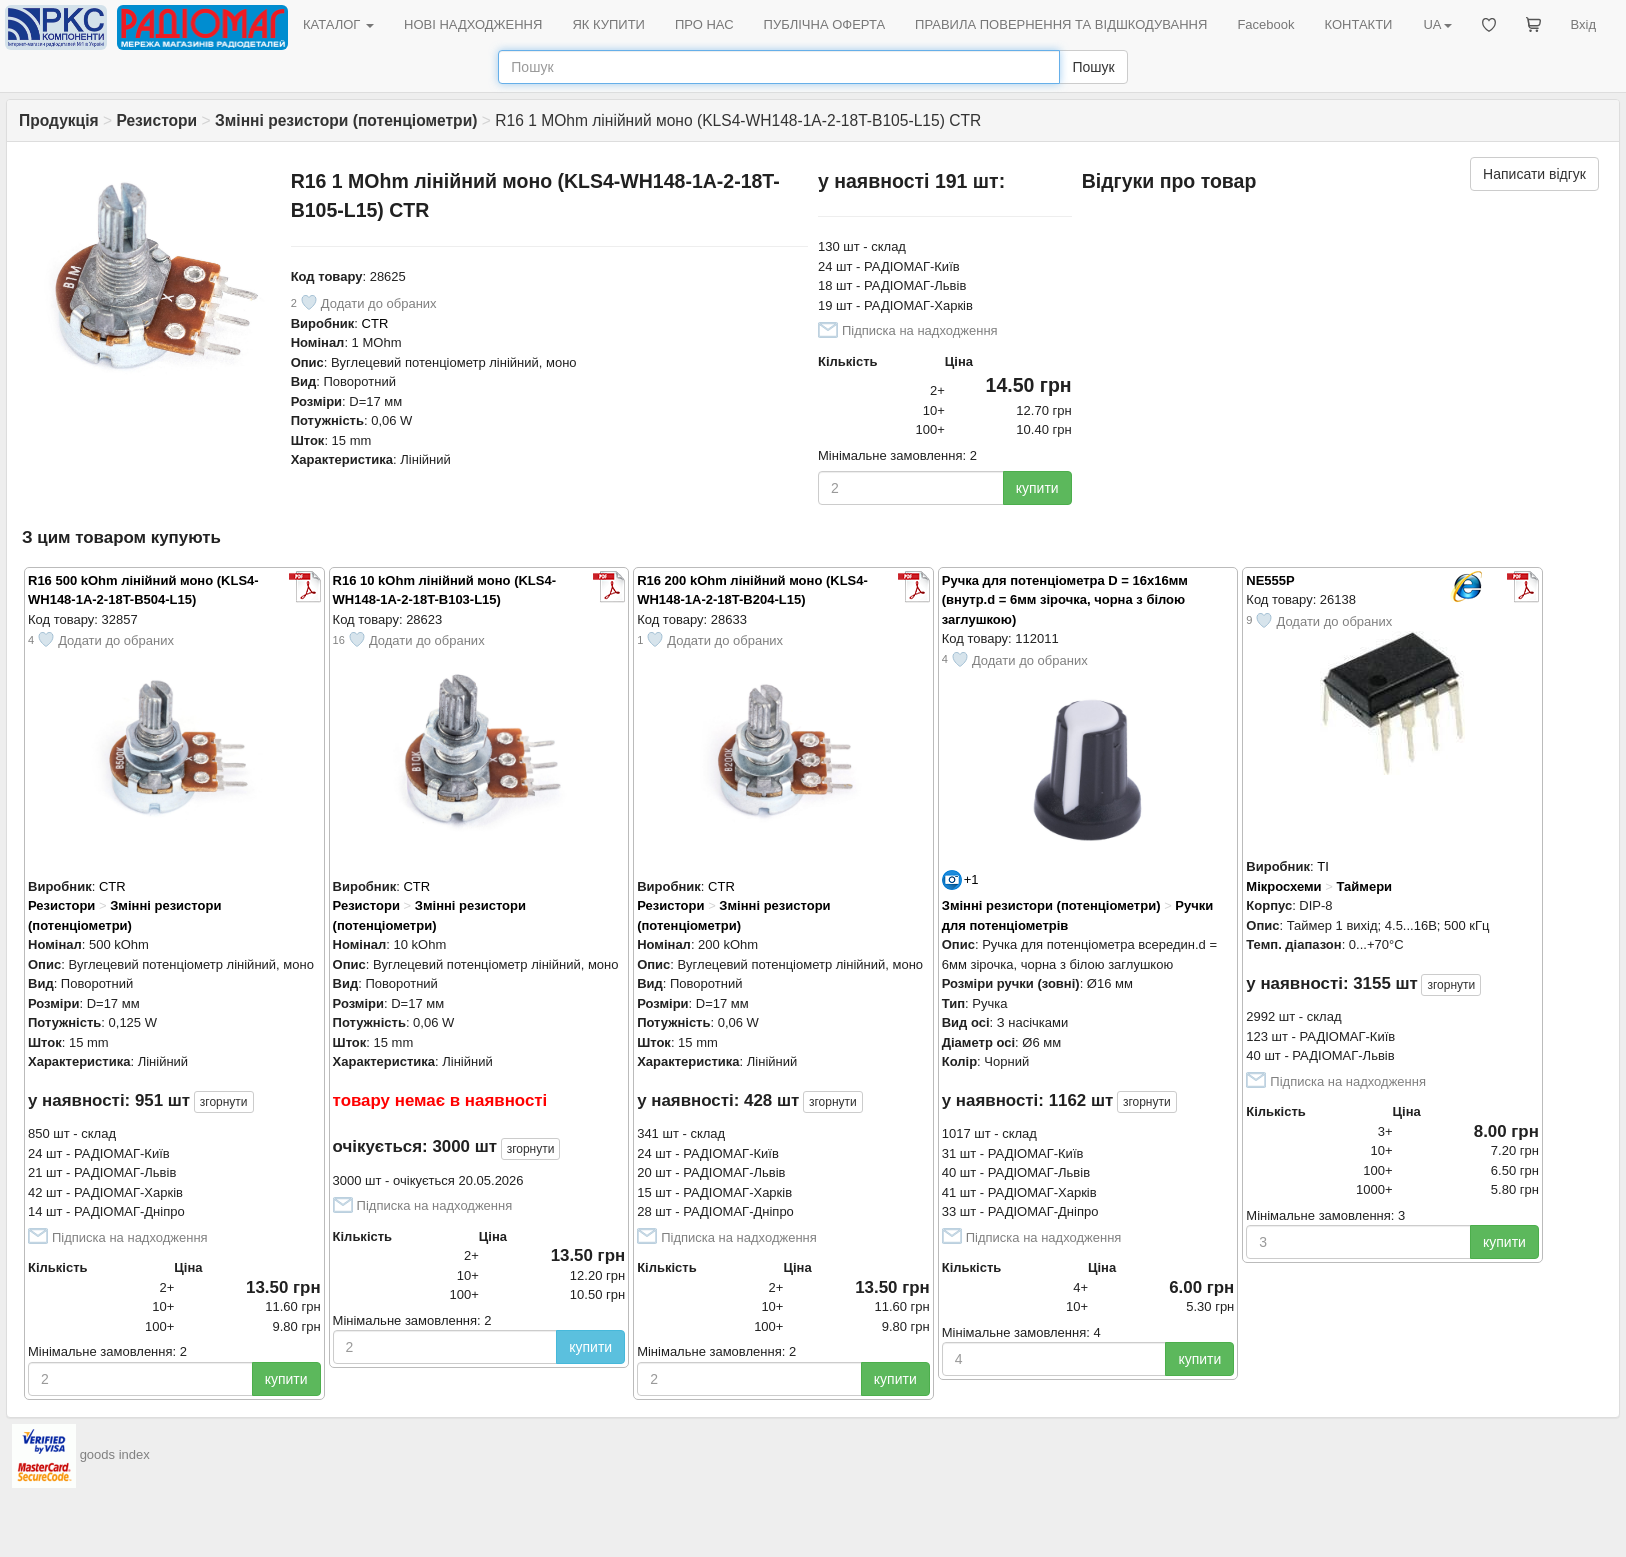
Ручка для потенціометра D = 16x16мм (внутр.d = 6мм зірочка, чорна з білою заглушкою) (1065, 600)
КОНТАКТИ (1358, 24)
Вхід (1584, 24)
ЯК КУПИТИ (608, 24)
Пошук (1093, 67)
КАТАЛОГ (338, 24)
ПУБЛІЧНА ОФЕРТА (825, 24)
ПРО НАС (704, 24)
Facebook (1265, 24)
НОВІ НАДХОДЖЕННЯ (473, 24)
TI (1323, 866)
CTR (375, 323)
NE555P (1270, 580)
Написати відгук (1534, 174)
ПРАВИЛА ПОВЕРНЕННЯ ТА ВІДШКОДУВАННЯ (1061, 24)
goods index (115, 1454)
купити (1037, 488)
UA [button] (1437, 24)
